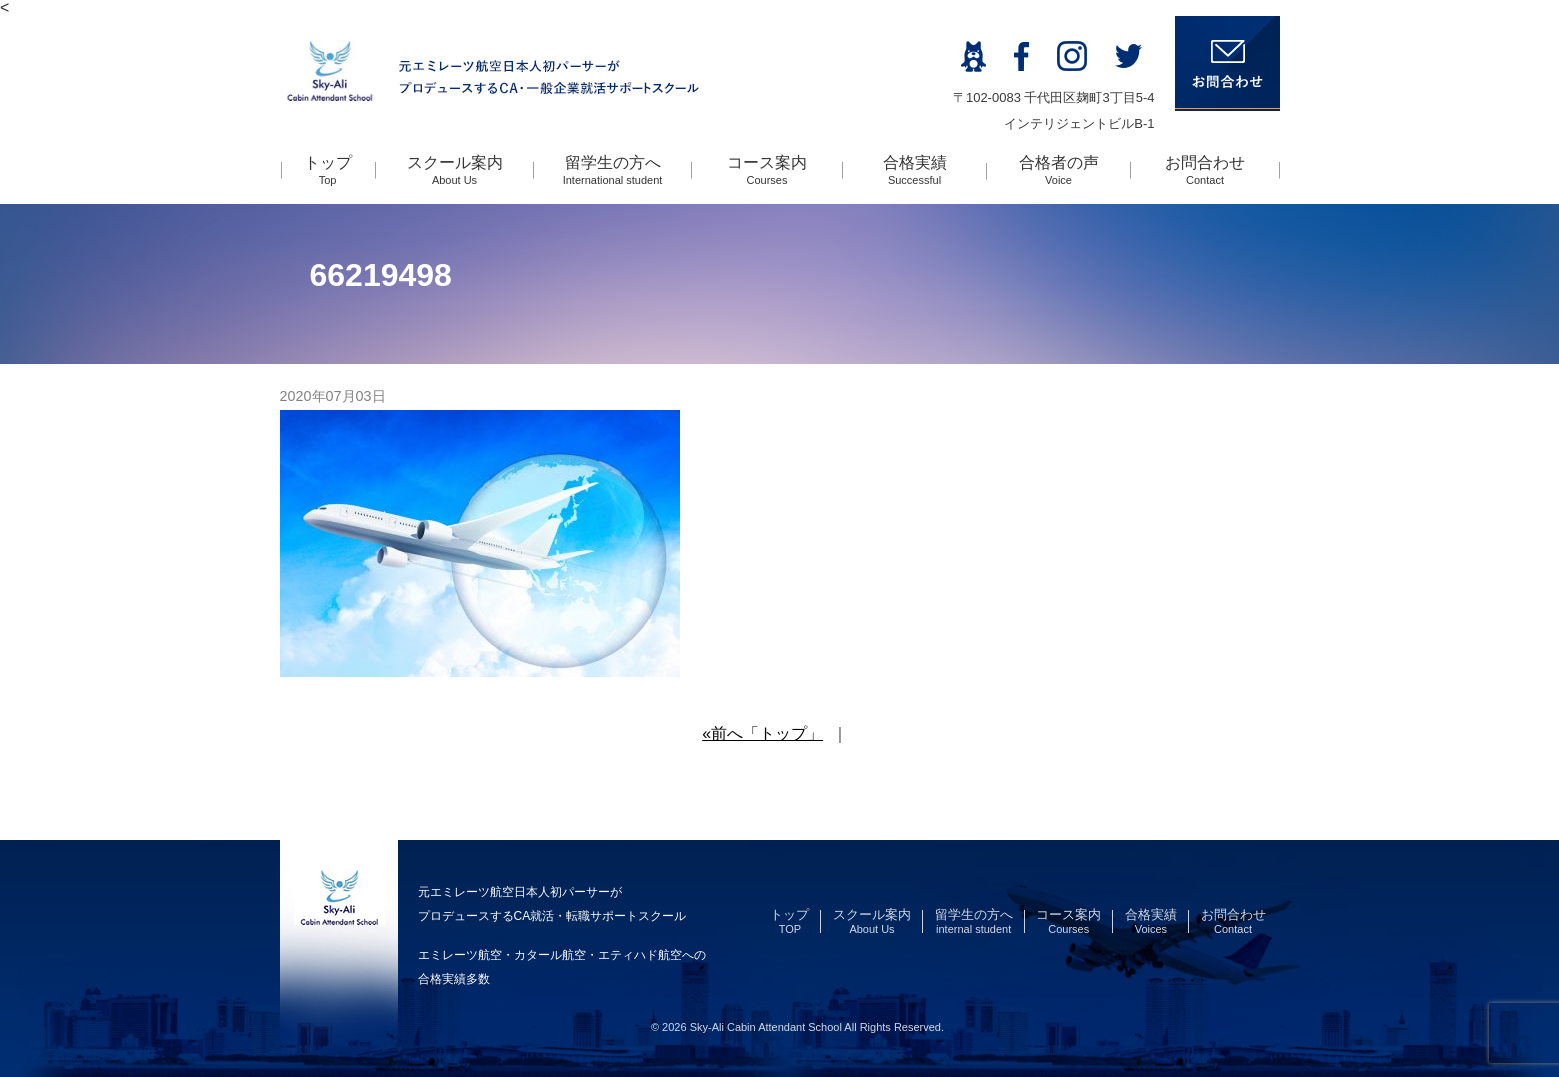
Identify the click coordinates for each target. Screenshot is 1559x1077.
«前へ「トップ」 (762, 733)
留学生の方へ (613, 170)
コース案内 (767, 170)
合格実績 (915, 170)
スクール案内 (455, 170)
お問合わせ (1205, 170)
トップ (328, 170)
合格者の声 (1059, 170)
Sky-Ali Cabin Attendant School (766, 1027)
